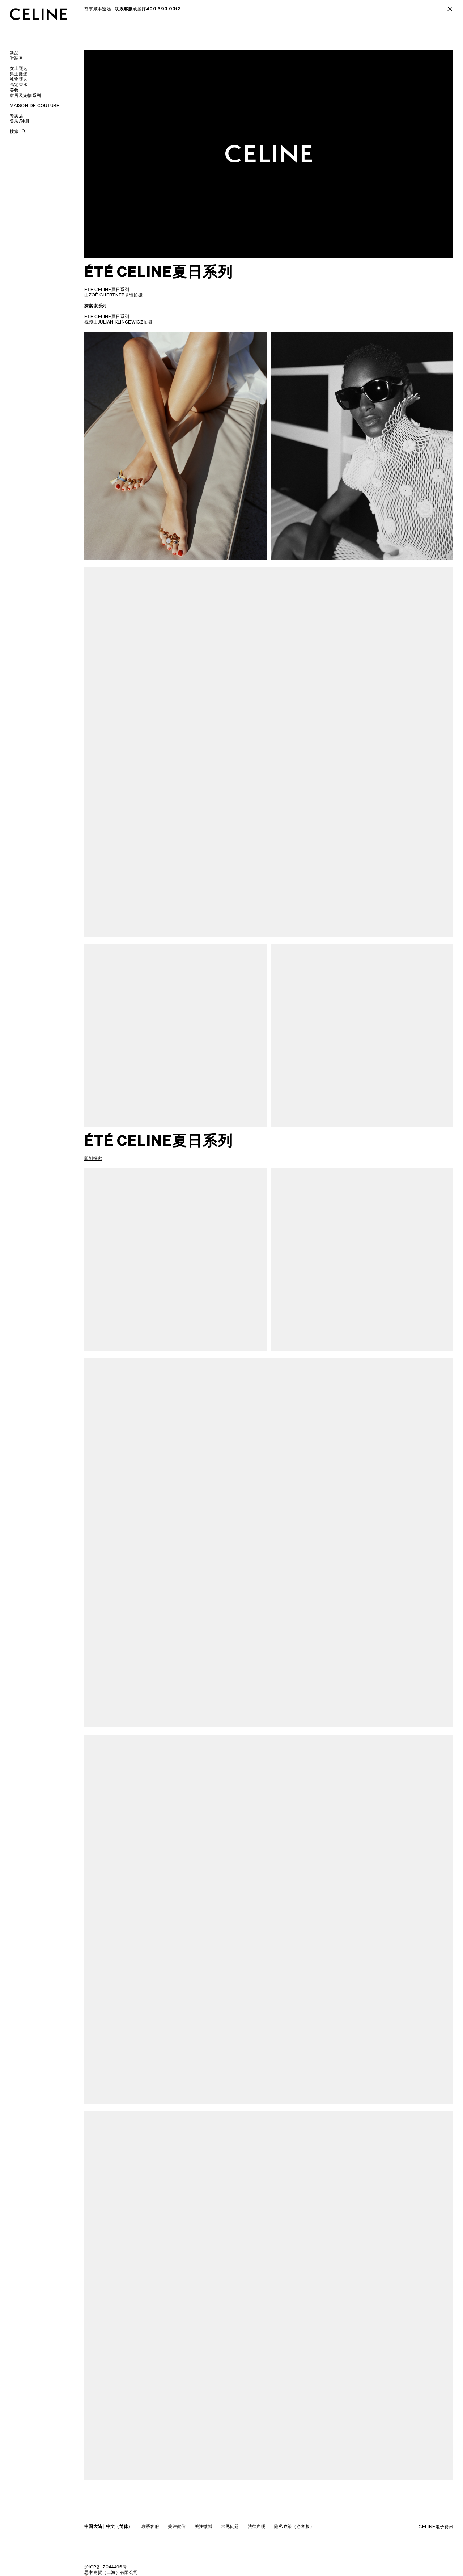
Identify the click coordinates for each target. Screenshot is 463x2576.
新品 (14, 52)
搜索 (14, 131)
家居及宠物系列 (25, 95)
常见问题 (230, 2526)
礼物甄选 (18, 79)
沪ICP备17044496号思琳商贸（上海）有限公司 (111, 2569)
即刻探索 (93, 1158)
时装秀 (16, 58)
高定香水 (18, 84)
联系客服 (150, 2526)
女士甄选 (18, 68)
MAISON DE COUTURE (34, 105)
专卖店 (16, 115)
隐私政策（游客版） (294, 2526)
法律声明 (257, 2526)
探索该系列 (95, 305)
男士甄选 (18, 73)
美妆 (14, 90)
